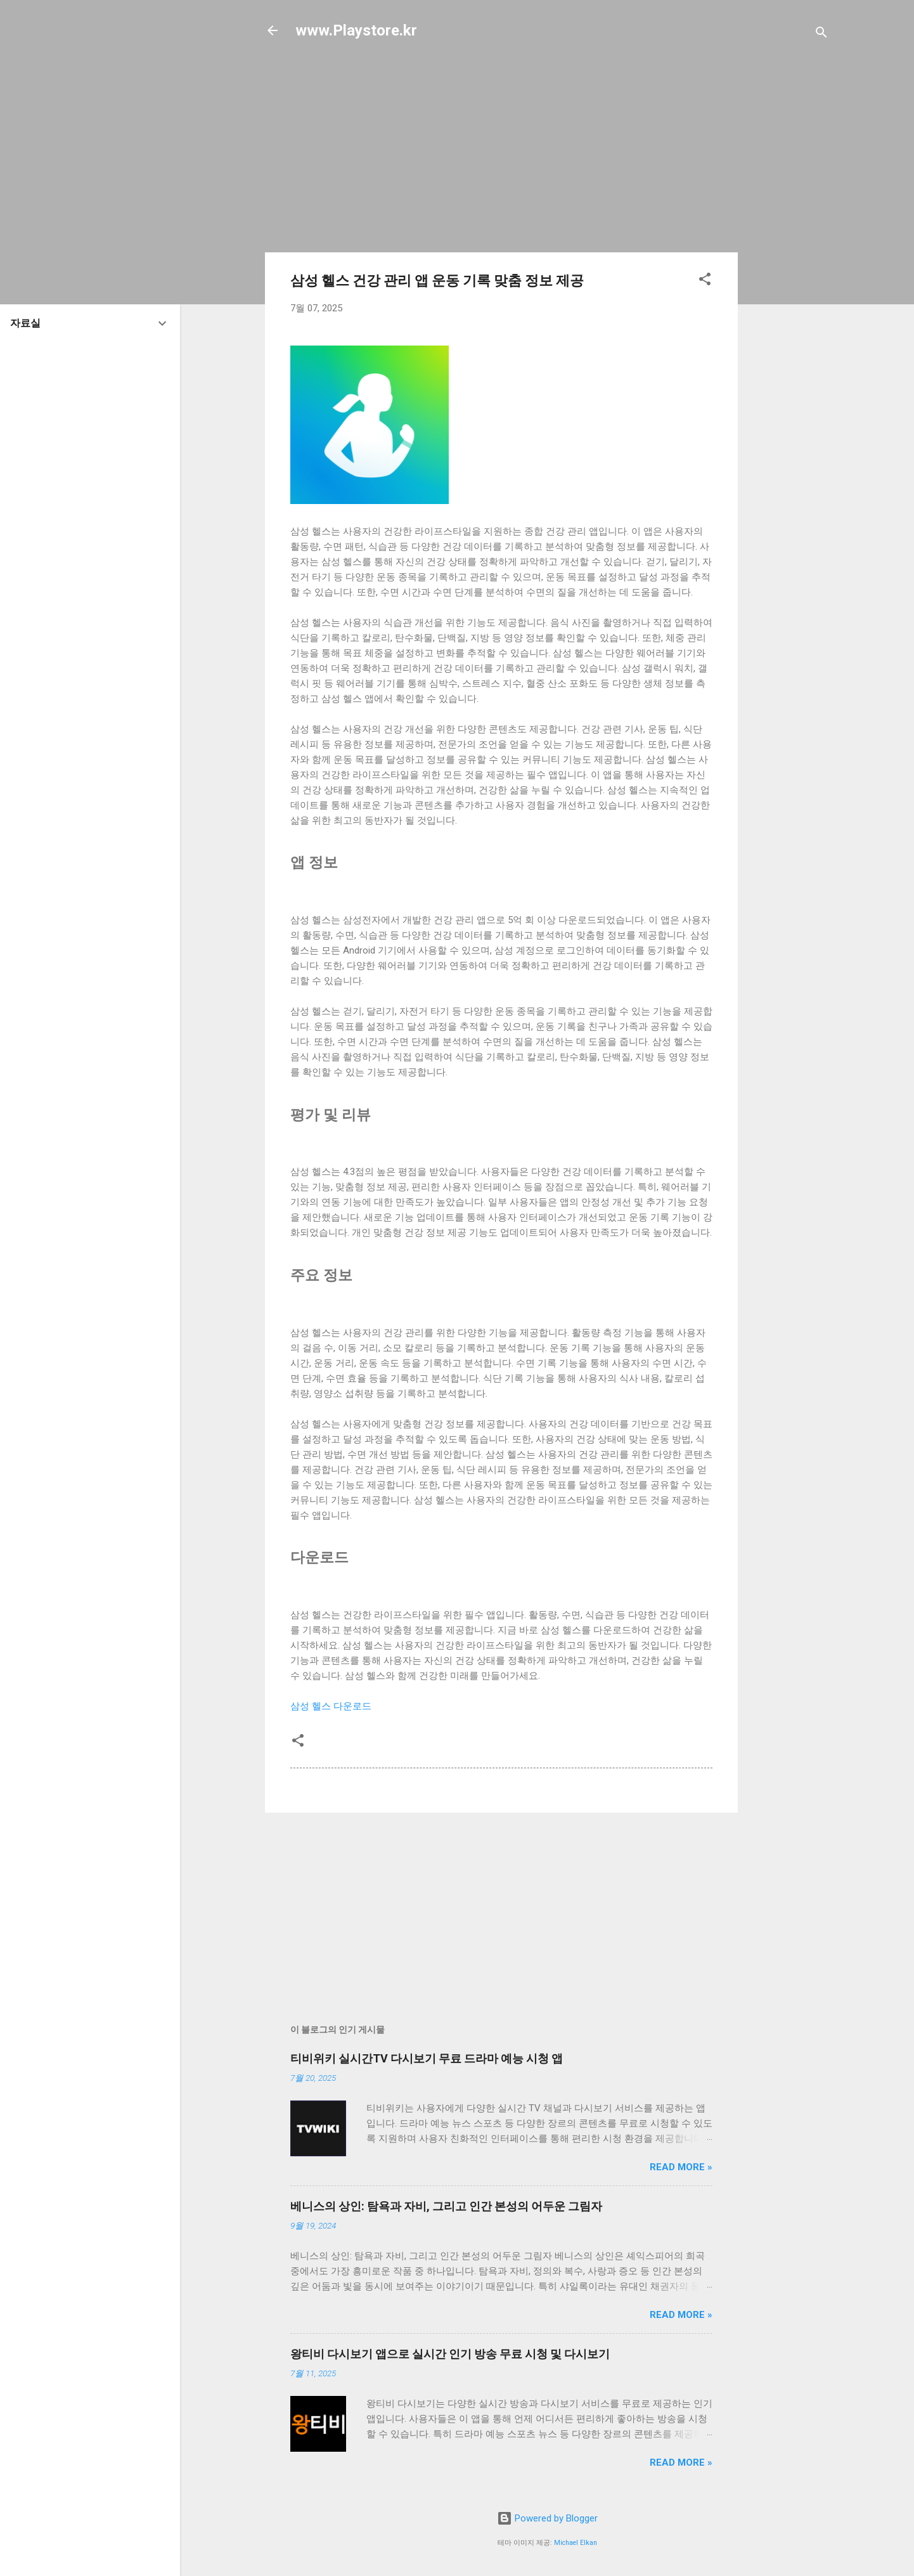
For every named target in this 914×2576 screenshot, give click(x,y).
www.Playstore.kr (356, 30)
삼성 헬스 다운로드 (330, 1706)
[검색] (821, 34)
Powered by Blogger (547, 2518)
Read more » (681, 2167)
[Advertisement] (788, 255)
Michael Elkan (575, 2543)
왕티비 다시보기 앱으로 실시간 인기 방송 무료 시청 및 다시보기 (450, 2353)
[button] (704, 281)
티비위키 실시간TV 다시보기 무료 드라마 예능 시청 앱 (426, 2058)
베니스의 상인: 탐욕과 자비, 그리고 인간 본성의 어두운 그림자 (446, 2206)
